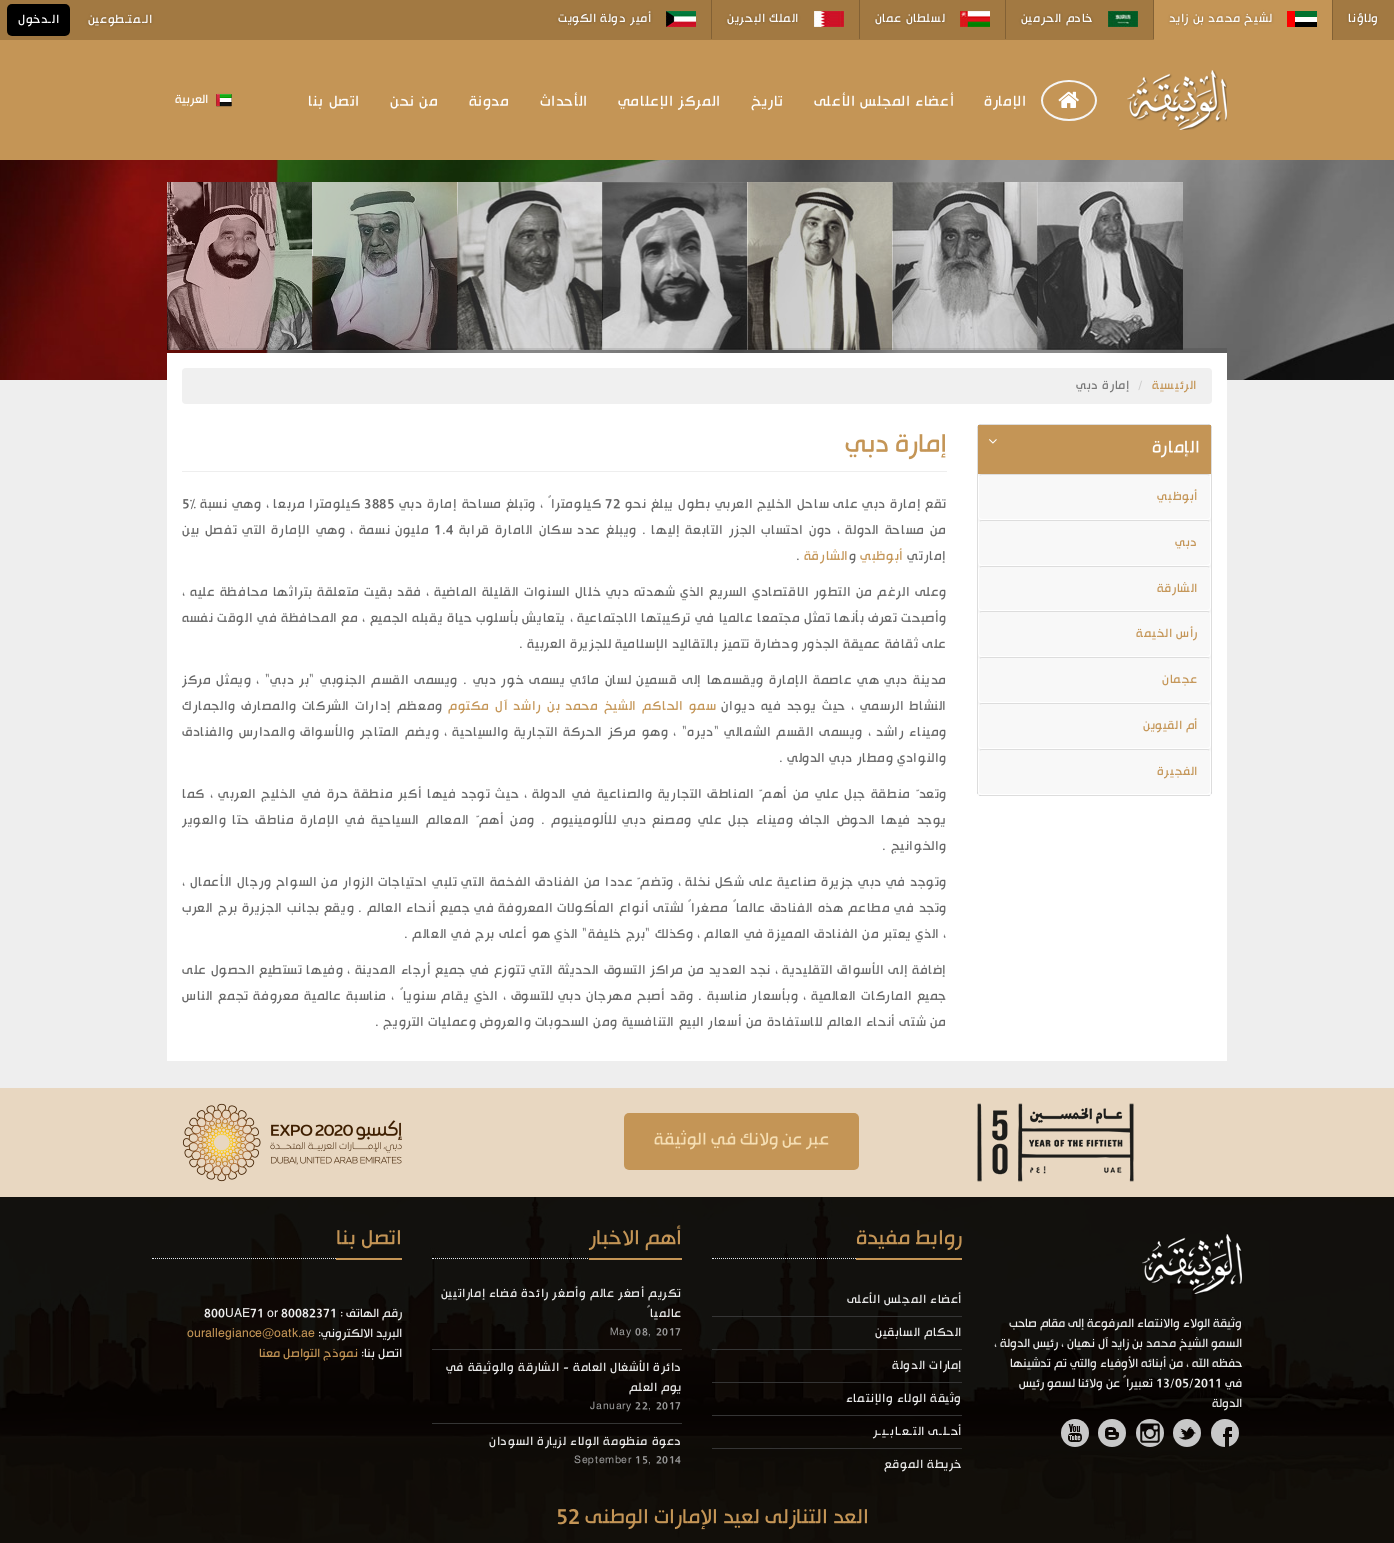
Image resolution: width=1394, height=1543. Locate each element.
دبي (1186, 543)
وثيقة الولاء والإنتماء (904, 1399)
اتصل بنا (334, 102)
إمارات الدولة (927, 1366)
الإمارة (1005, 102)
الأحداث (564, 102)
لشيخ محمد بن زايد (1243, 19)
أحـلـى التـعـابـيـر (917, 1432)
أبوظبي (880, 556)
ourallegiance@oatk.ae (251, 1334)
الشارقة (826, 556)
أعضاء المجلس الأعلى (884, 102)
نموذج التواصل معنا (308, 1354)
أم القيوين (1170, 726)
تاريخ (767, 102)
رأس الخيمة (1167, 634)
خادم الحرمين (1079, 19)
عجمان (1180, 680)
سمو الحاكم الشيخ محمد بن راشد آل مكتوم (580, 706)
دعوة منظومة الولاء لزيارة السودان (585, 1442)
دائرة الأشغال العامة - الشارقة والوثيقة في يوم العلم (564, 1378)
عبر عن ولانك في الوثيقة (741, 1140)
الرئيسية (1174, 386)
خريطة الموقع (923, 1465)
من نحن (414, 102)
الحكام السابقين (918, 1333)
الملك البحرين (785, 19)
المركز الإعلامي (669, 102)
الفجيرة (1177, 772)
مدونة (489, 102)
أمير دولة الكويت (627, 19)
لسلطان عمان (932, 19)
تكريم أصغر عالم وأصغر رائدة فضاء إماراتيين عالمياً (561, 1304)
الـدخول (38, 20)
